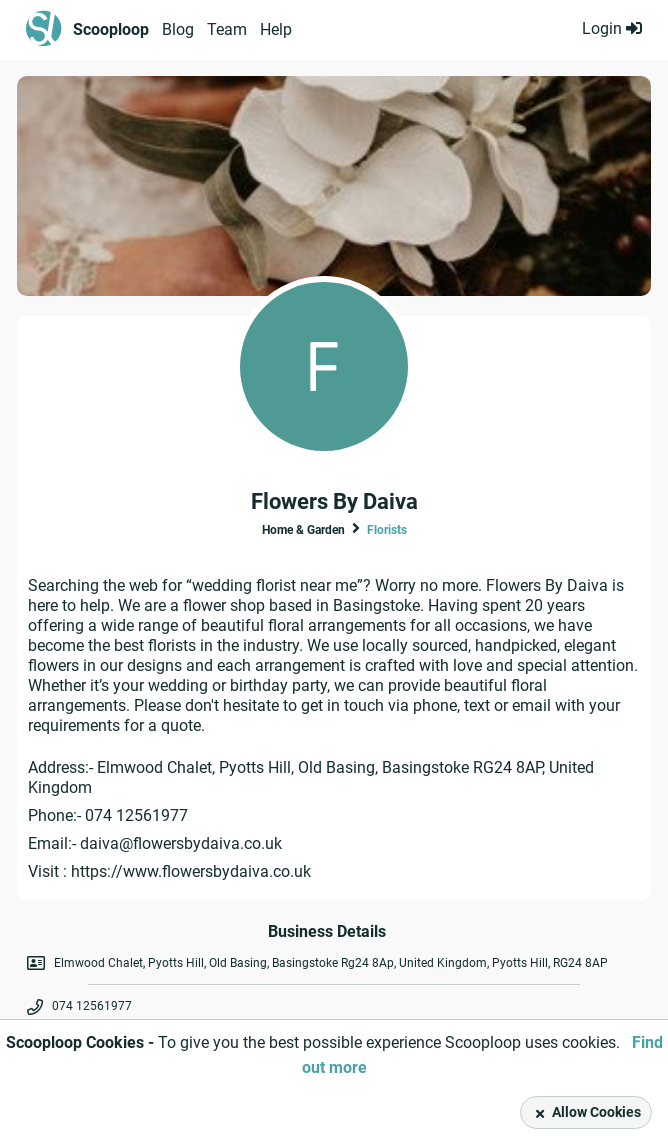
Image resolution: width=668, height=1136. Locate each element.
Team (227, 29)
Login (612, 28)
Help (276, 29)
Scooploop (111, 29)
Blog (178, 29)
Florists (387, 530)
